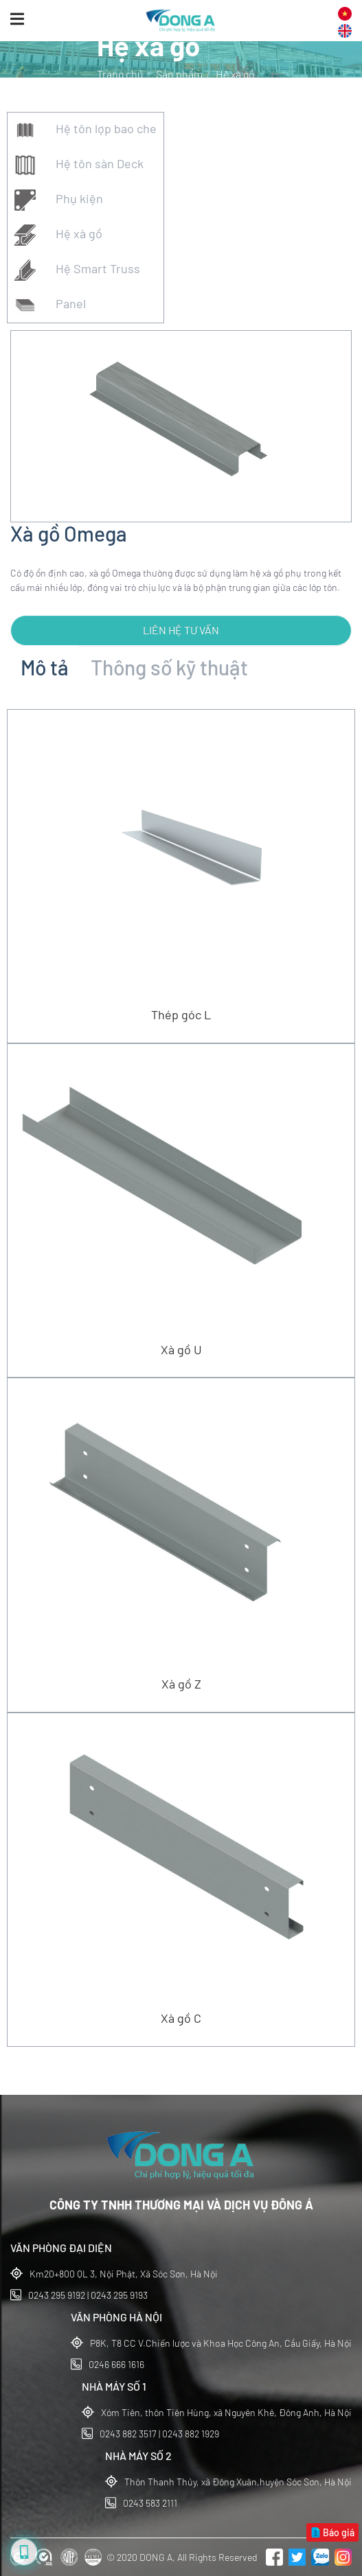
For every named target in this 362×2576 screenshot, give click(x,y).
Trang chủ (120, 73)
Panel (50, 305)
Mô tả (45, 667)
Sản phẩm (179, 73)
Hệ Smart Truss (77, 270)
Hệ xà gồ (58, 235)
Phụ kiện (58, 200)
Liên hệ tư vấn (181, 629)
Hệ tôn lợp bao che (85, 130)
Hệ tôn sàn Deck (79, 165)
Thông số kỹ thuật (169, 667)
